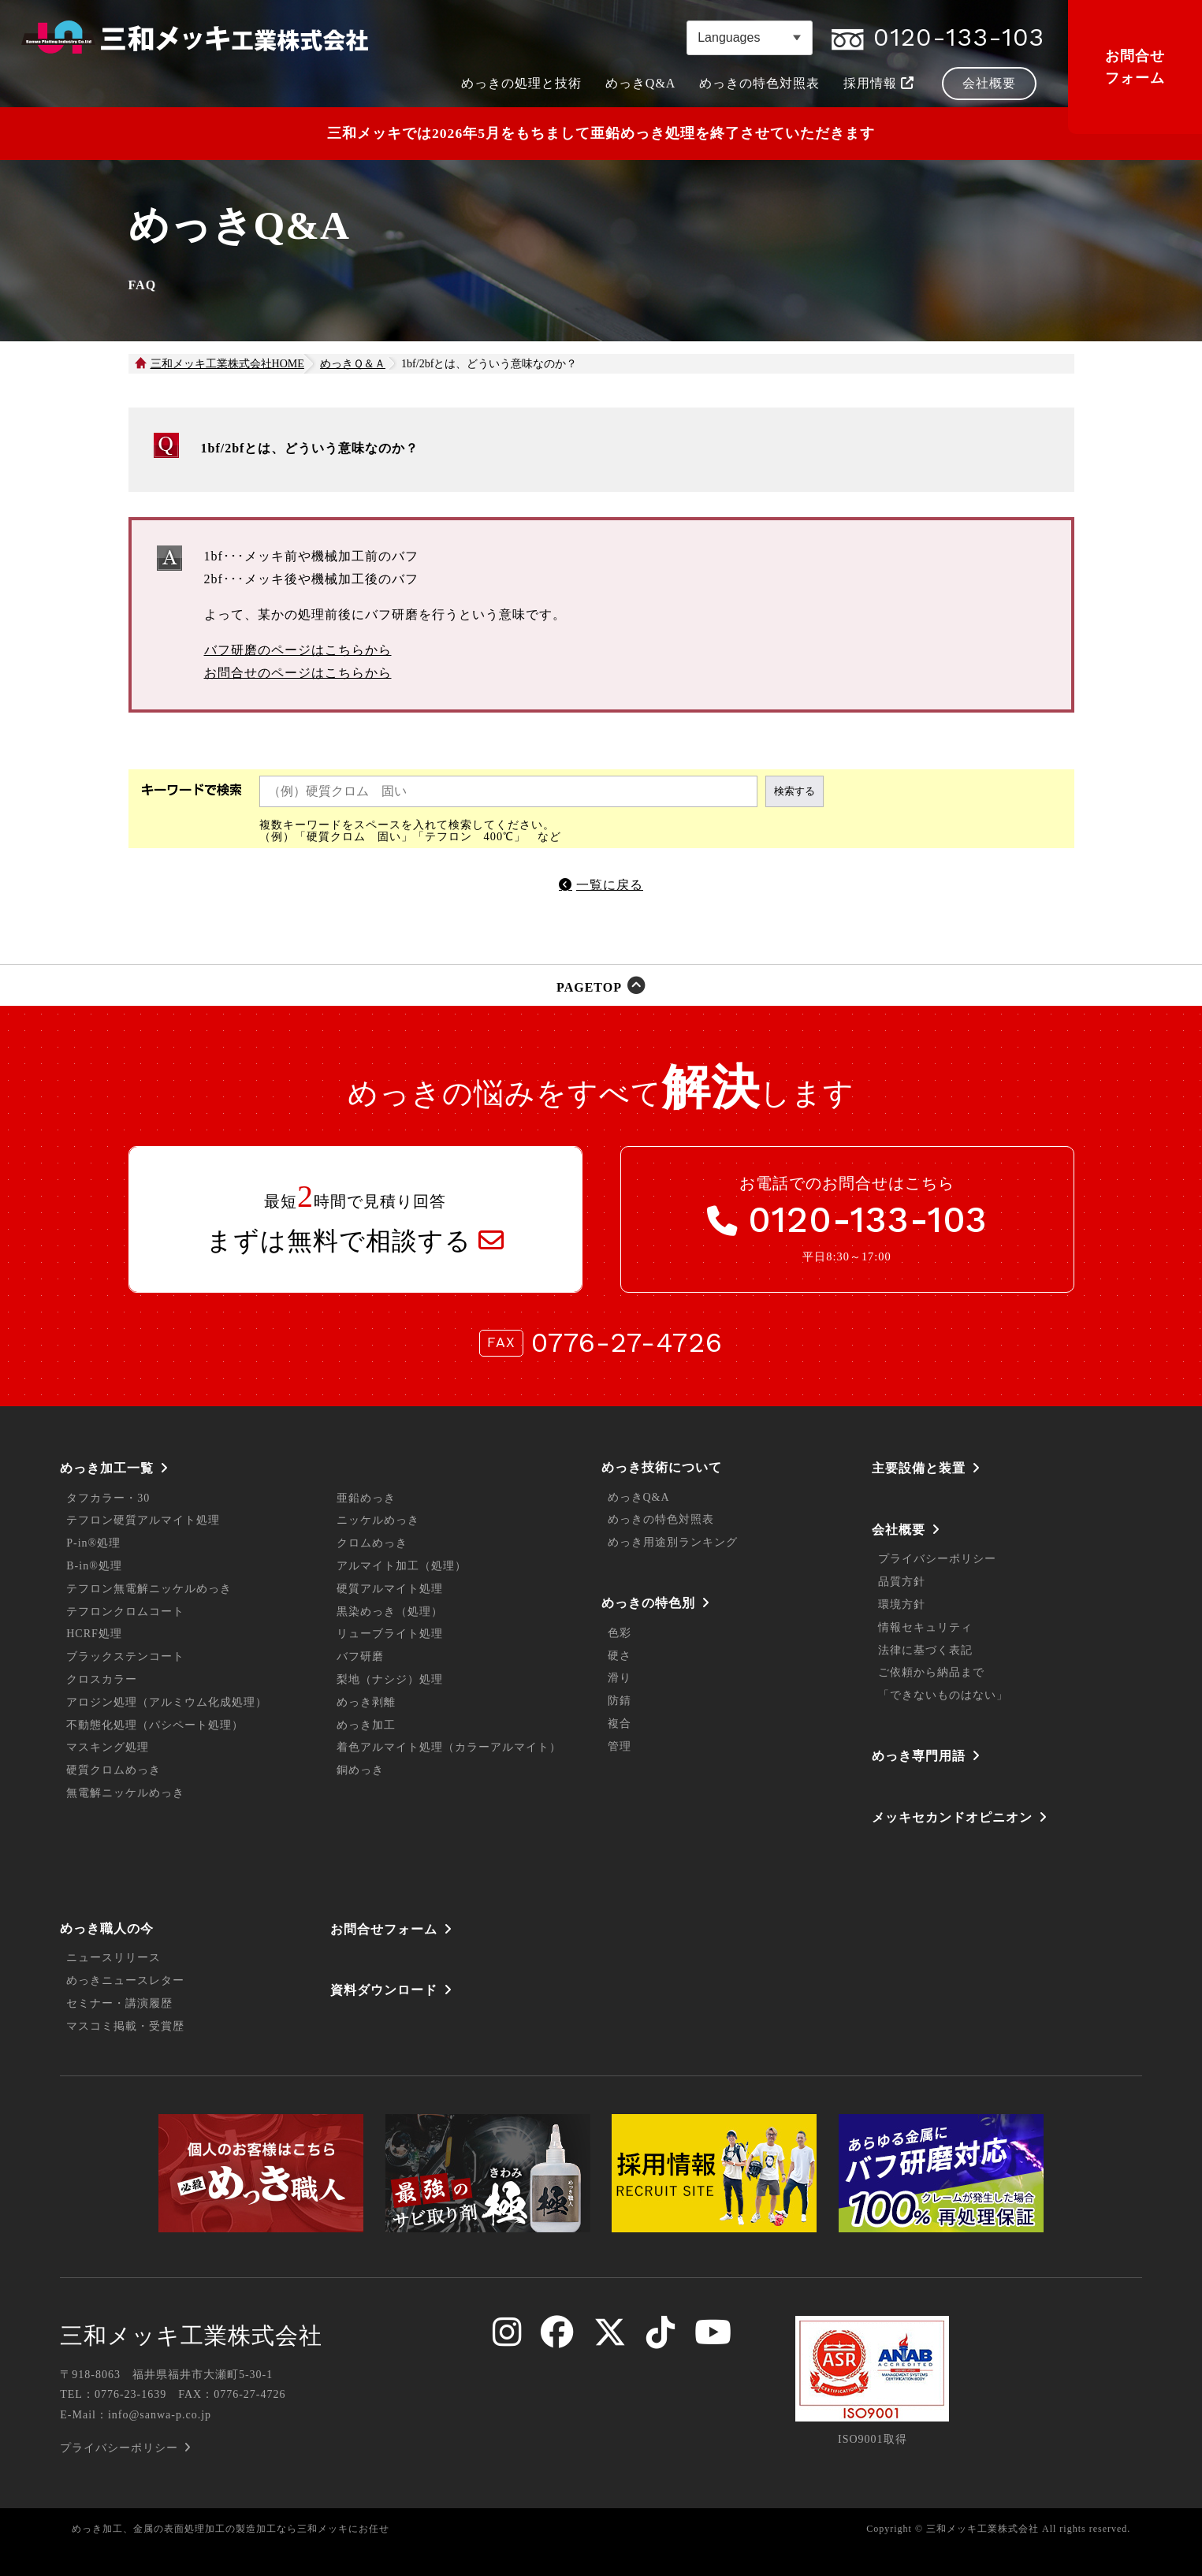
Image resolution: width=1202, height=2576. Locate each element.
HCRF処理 (94, 1634)
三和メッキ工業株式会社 (191, 2335)
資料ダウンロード (383, 1990)
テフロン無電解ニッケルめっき (149, 1589)
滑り (619, 1678)
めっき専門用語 (919, 1756)
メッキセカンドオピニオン (952, 1817)
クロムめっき (372, 1543)
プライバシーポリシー (937, 1559)
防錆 (619, 1701)
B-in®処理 (94, 1566)
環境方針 (901, 1604)
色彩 (619, 1633)
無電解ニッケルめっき (125, 1793)
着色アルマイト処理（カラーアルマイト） (449, 1747)
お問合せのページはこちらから (298, 672)
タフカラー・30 (108, 1498)
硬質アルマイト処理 (390, 1589)
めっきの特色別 (648, 1603)
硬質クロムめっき (113, 1770)
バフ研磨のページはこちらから (298, 650)
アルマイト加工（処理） (402, 1566)
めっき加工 (366, 1725)
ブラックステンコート (125, 1656)
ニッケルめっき (378, 1520)
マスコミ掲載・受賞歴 (125, 2026)
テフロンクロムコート (125, 1611)
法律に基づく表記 (925, 1650)
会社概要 (898, 1529)
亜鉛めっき (366, 1498)
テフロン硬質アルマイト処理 (143, 1520)
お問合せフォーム (1135, 67)
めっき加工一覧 (107, 1468)
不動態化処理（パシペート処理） (155, 1725)
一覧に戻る (609, 885)
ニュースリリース (113, 1958)
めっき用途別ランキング (673, 1542)
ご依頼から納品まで (931, 1672)
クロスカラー (101, 1679)
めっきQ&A (639, 1497)
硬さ (619, 1656)
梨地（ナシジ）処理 (390, 1679)
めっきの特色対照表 (661, 1519)
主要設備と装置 (919, 1468)
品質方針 (901, 1582)
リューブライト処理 (390, 1634)
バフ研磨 (360, 1656)
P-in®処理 (93, 1543)
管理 (619, 1746)
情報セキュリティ (925, 1627)
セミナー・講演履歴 (119, 2003)
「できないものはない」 (943, 1695)
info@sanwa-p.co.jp (159, 2415)
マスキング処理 (107, 1747)
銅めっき (360, 1770)
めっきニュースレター (125, 1980)
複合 (619, 1723)
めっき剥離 (366, 1702)
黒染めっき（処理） (390, 1611)
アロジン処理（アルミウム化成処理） (166, 1702)
